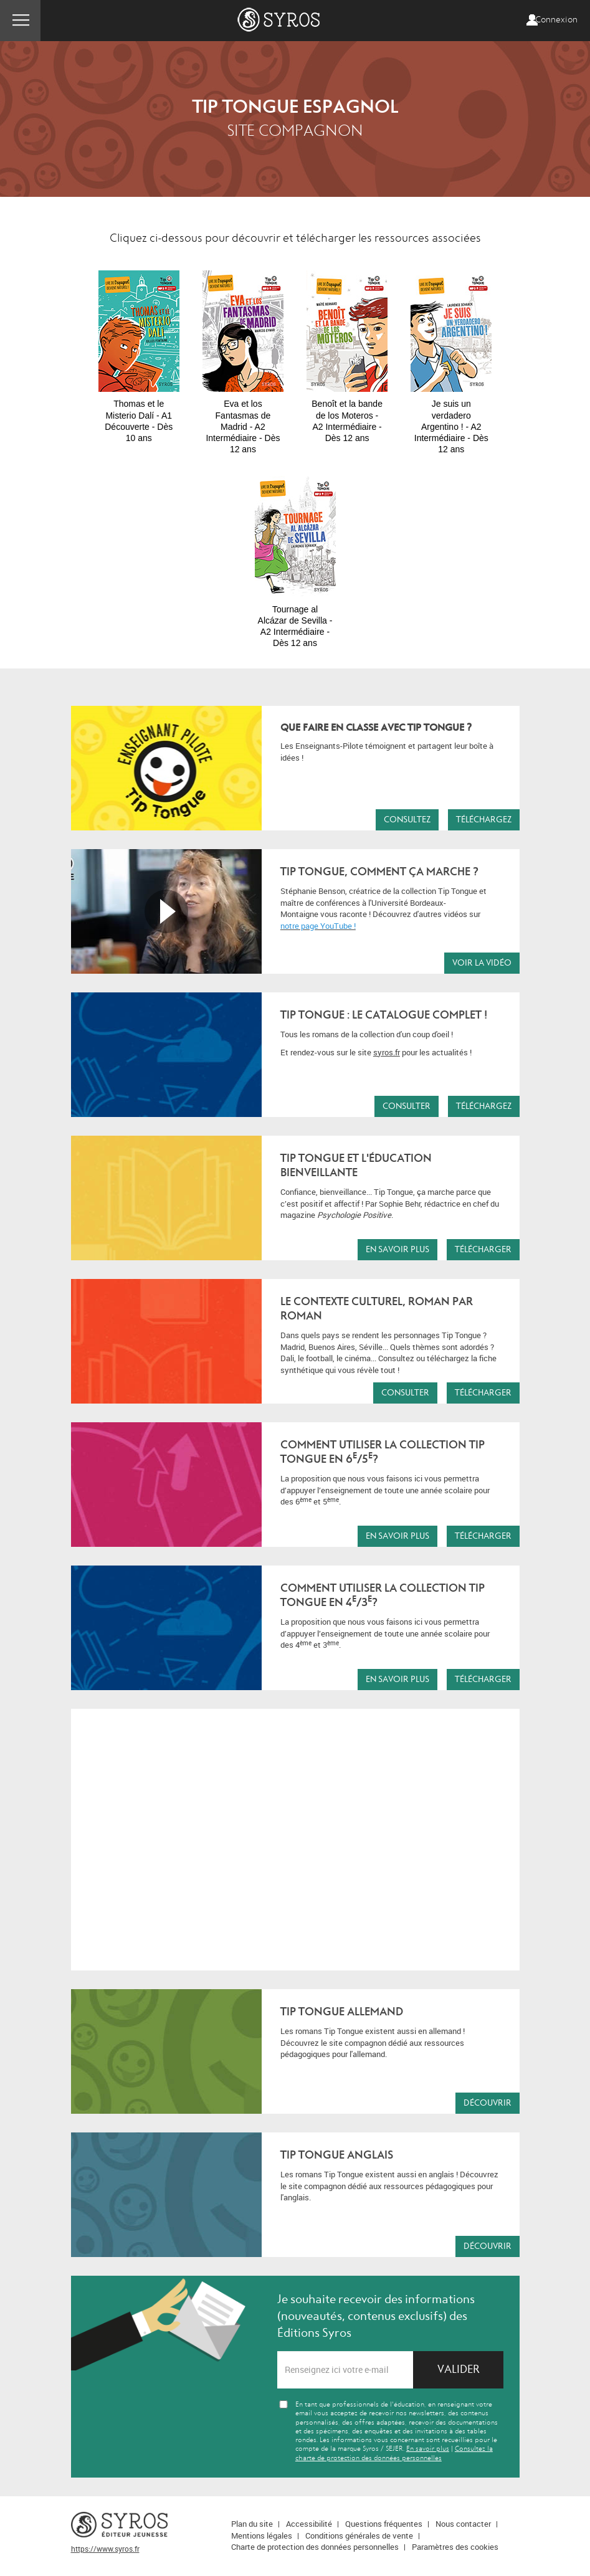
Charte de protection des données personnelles (315, 2546)
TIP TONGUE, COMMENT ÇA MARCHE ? (379, 871)
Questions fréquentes (383, 2523)
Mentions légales (261, 2535)
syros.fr (386, 1052)
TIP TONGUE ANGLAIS (336, 2155)
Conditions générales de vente (359, 2535)
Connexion (556, 20)
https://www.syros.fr (105, 2549)
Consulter (407, 1106)
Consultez (407, 819)
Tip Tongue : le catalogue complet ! (383, 1015)
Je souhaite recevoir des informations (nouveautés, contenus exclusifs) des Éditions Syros (376, 2316)
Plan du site (252, 2523)
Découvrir (487, 2103)
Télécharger (483, 1249)
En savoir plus (397, 1249)
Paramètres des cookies (455, 2546)
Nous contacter (463, 2523)
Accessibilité (309, 2523)
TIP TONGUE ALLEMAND (341, 2011)
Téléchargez (483, 819)
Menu (20, 20)
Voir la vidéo (481, 963)
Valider (458, 2369)
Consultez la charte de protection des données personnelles (394, 2453)
